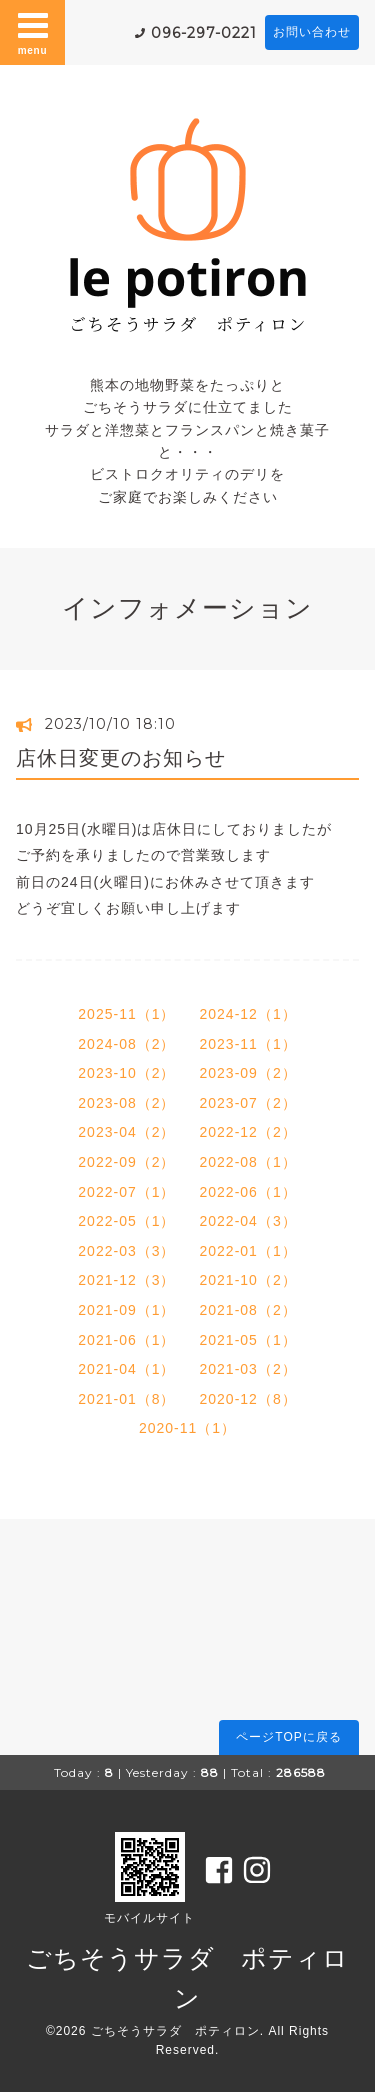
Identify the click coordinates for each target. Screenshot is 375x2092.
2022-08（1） (248, 1162)
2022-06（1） (248, 1192)
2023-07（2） (248, 1103)
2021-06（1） (126, 1340)
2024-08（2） (126, 1044)
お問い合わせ (312, 32)
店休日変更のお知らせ (121, 758)
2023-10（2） (126, 1073)
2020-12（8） (248, 1399)
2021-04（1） (126, 1369)
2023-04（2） (126, 1132)
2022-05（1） (126, 1221)
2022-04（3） (248, 1221)
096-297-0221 (204, 33)
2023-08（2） (126, 1103)
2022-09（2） (126, 1162)
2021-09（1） (126, 1310)
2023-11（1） (248, 1044)
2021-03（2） (248, 1369)
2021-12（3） (126, 1280)
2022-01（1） (248, 1251)
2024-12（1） (248, 1014)
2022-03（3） (126, 1251)
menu (33, 32)
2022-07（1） (126, 1192)
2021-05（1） (248, 1340)
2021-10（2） (248, 1280)
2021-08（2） (248, 1310)
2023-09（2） (248, 1073)
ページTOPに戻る (288, 1737)
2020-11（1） (187, 1428)
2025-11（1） (126, 1014)
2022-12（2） (248, 1132)
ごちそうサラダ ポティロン (175, 2031)
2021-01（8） (126, 1399)
